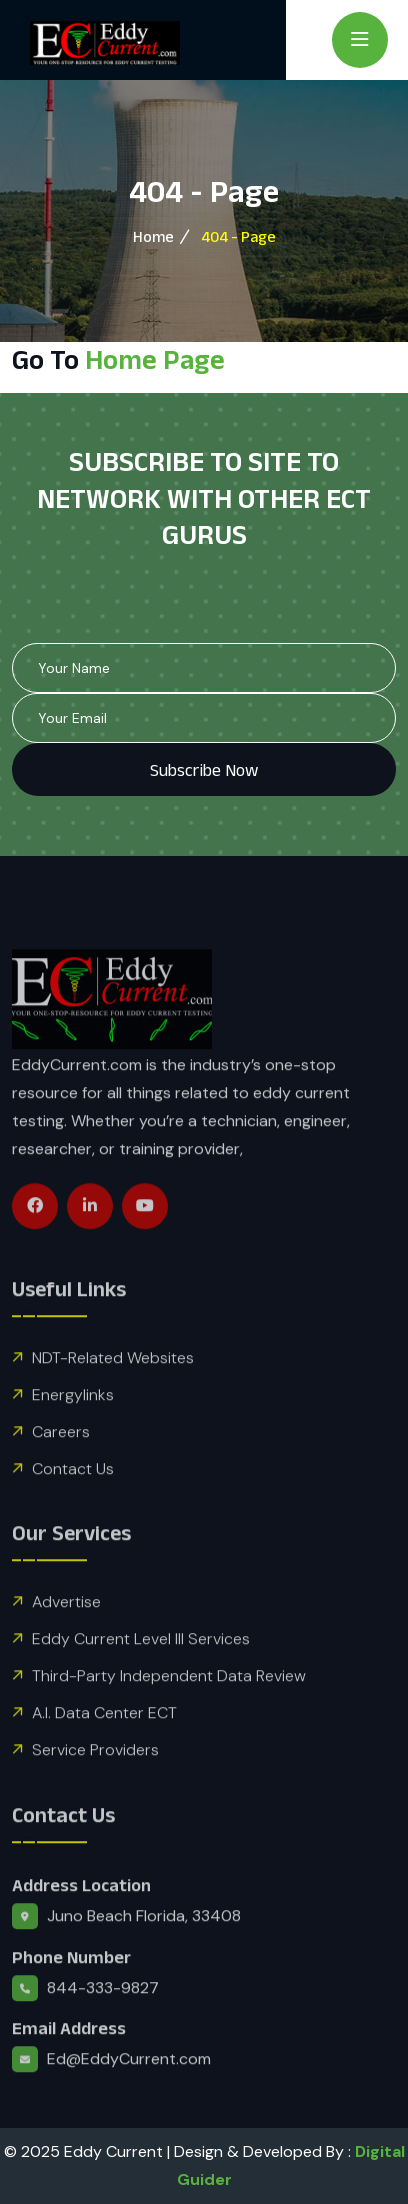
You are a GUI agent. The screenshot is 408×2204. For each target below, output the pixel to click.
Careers (61, 1469)
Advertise (66, 1640)
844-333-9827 (103, 2025)
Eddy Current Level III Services (141, 1677)
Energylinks (73, 1432)
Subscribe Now (204, 770)
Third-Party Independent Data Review (169, 1714)
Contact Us (73, 1506)
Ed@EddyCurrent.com (129, 2097)
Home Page (155, 359)
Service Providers (95, 1788)
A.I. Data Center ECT (104, 1751)
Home (153, 236)
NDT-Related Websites (113, 1395)
